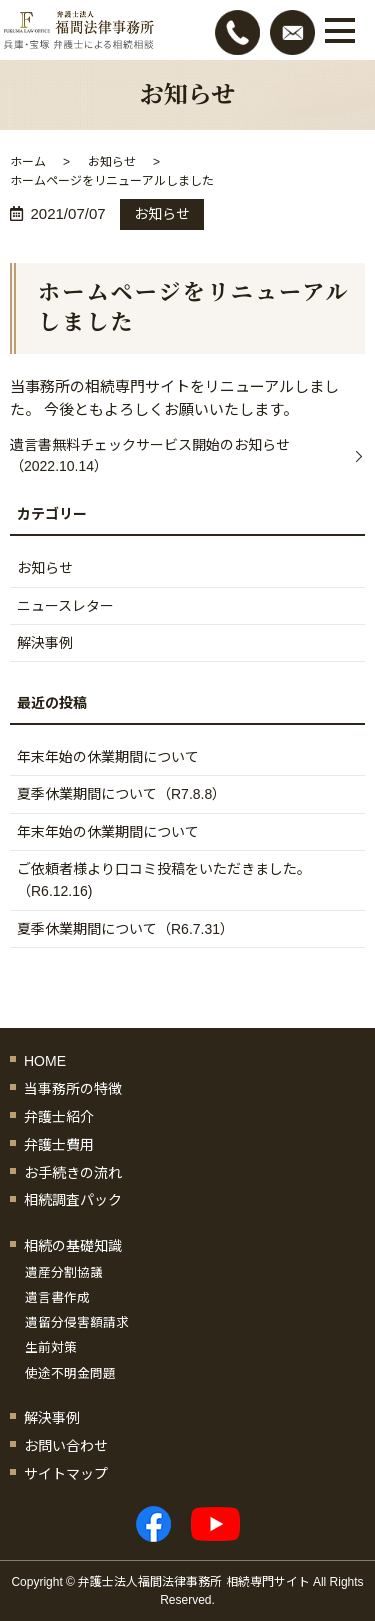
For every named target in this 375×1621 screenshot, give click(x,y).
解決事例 (45, 643)
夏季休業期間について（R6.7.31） (125, 929)
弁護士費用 (59, 1145)
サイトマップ (66, 1474)
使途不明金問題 (70, 1374)
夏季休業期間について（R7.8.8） (121, 794)
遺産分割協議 (64, 1273)
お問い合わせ (66, 1446)
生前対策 (51, 1348)
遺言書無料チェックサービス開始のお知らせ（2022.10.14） (150, 455)
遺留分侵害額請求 (77, 1323)
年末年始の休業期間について (108, 757)
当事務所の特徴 (73, 1089)
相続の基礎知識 (73, 1246)
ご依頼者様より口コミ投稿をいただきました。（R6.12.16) (164, 880)
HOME (45, 1061)
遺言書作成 (57, 1298)
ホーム (28, 162)
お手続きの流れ (73, 1173)
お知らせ (112, 162)
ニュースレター (65, 606)
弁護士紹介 (59, 1117)
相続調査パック (73, 1200)
